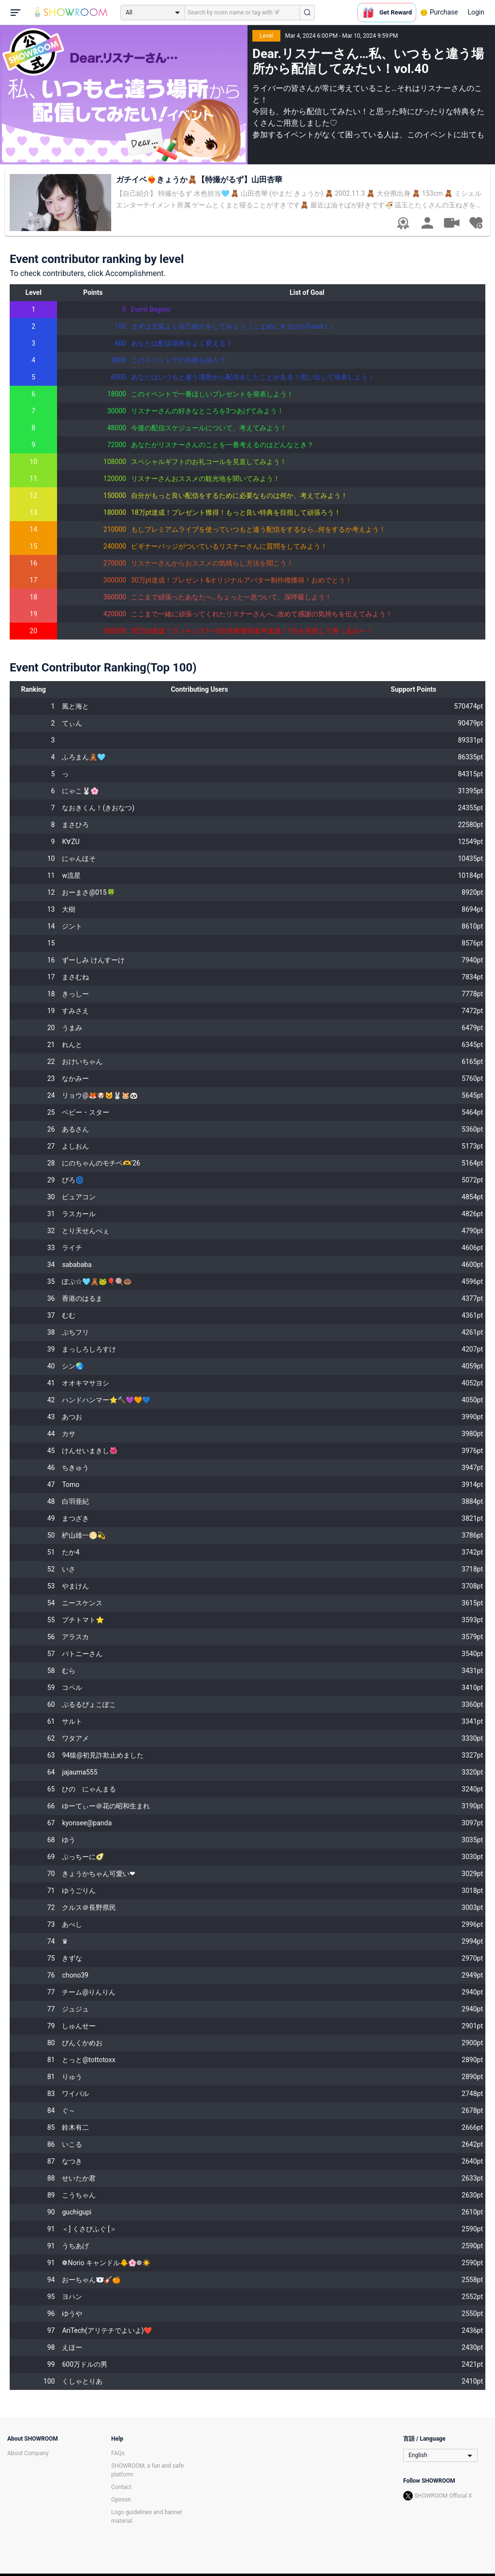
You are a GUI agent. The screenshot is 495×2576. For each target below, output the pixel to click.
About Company (28, 2453)
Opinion (121, 2499)
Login (475, 12)
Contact (121, 2487)
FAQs (118, 2453)
